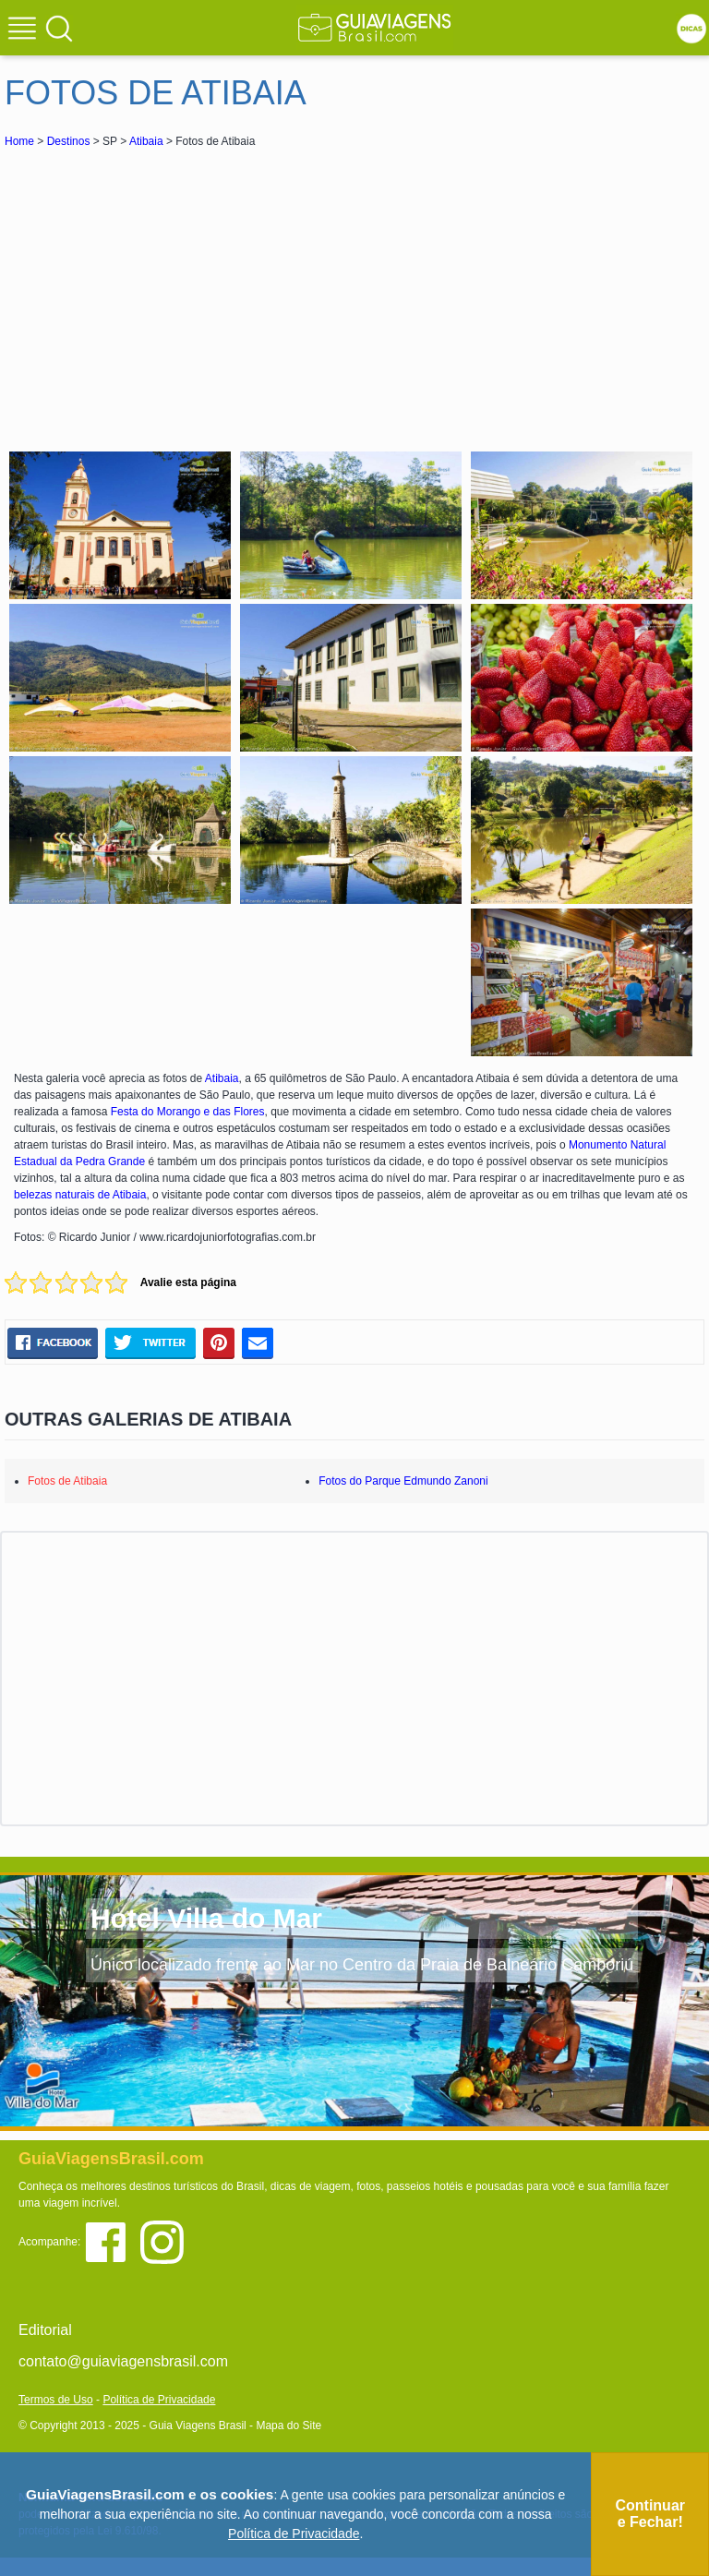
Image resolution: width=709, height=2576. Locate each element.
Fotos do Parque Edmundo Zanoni (402, 1481)
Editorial (45, 2330)
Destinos (68, 141)
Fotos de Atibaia (67, 1481)
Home (19, 141)
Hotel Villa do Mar (206, 1918)
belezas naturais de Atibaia (80, 1194)
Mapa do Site (288, 2425)
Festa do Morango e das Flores (188, 1111)
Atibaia (146, 141)
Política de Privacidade (158, 2399)
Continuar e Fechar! (650, 2514)
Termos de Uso (55, 2399)
